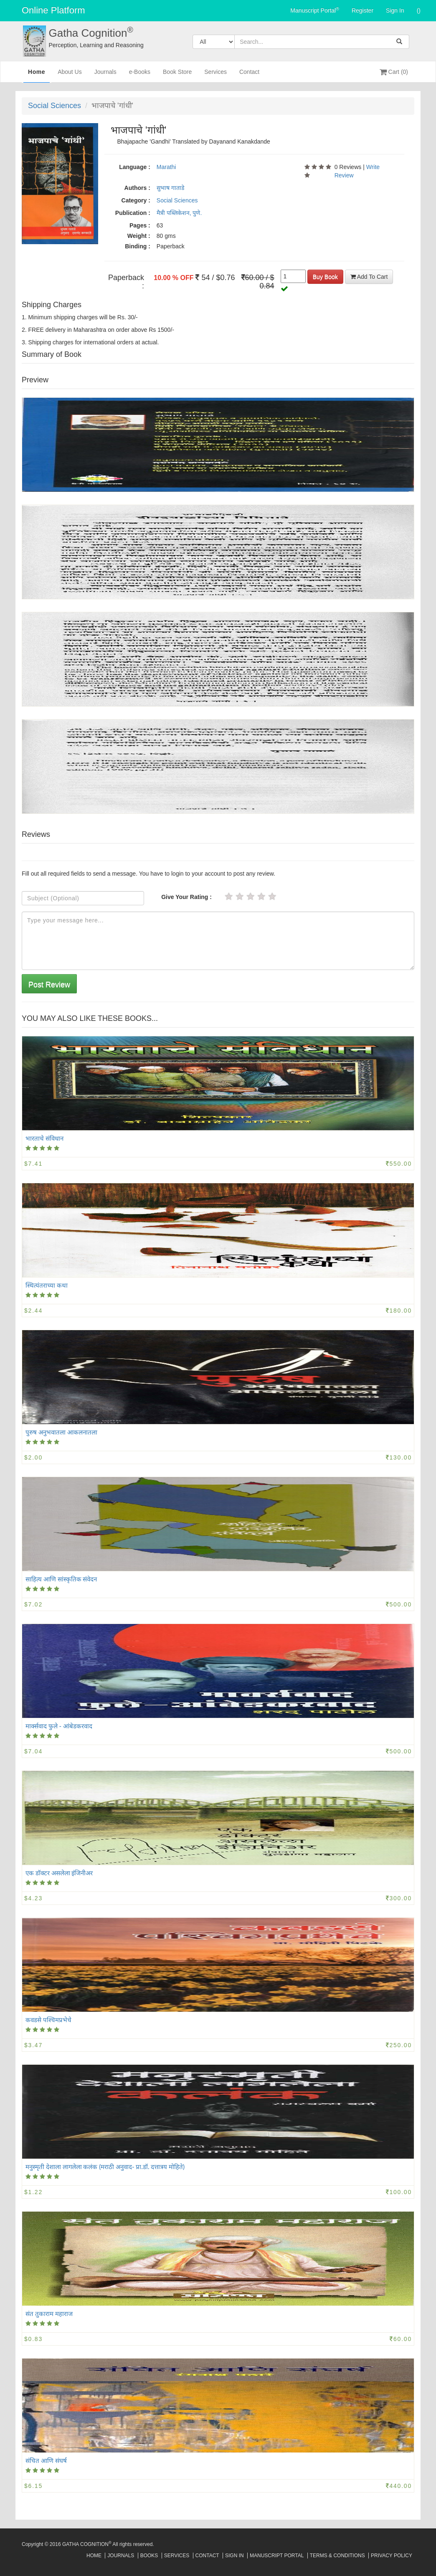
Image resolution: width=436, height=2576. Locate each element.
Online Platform (53, 10)
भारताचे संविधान (44, 1138)
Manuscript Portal (314, 10)
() (419, 10)
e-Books (140, 75)
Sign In (395, 10)
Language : (134, 167)
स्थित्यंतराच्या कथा (46, 1285)
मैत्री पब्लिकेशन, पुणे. (179, 213)
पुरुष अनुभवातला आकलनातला (61, 1432)
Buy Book (325, 276)
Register (362, 10)
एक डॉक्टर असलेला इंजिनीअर (59, 1872)
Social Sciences (54, 105)
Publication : (132, 213)
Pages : (139, 225)
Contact (249, 75)
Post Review (49, 984)
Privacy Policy (391, 2555)
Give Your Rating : (186, 897)
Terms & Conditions (337, 2555)
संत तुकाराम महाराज (49, 2313)
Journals (105, 75)
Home (36, 74)
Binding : (137, 246)
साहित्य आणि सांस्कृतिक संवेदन (61, 1579)
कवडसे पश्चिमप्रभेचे (48, 2019)
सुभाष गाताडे (170, 187)
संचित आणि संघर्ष (46, 2460)
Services (215, 75)
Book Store (177, 75)
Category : (136, 200)
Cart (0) (394, 71)
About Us (69, 75)
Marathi (166, 167)
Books (149, 2555)
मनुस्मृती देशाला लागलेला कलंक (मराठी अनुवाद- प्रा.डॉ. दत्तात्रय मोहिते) (105, 2166)
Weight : (138, 235)
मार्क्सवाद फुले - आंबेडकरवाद (58, 1726)
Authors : (137, 187)
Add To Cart (369, 276)
